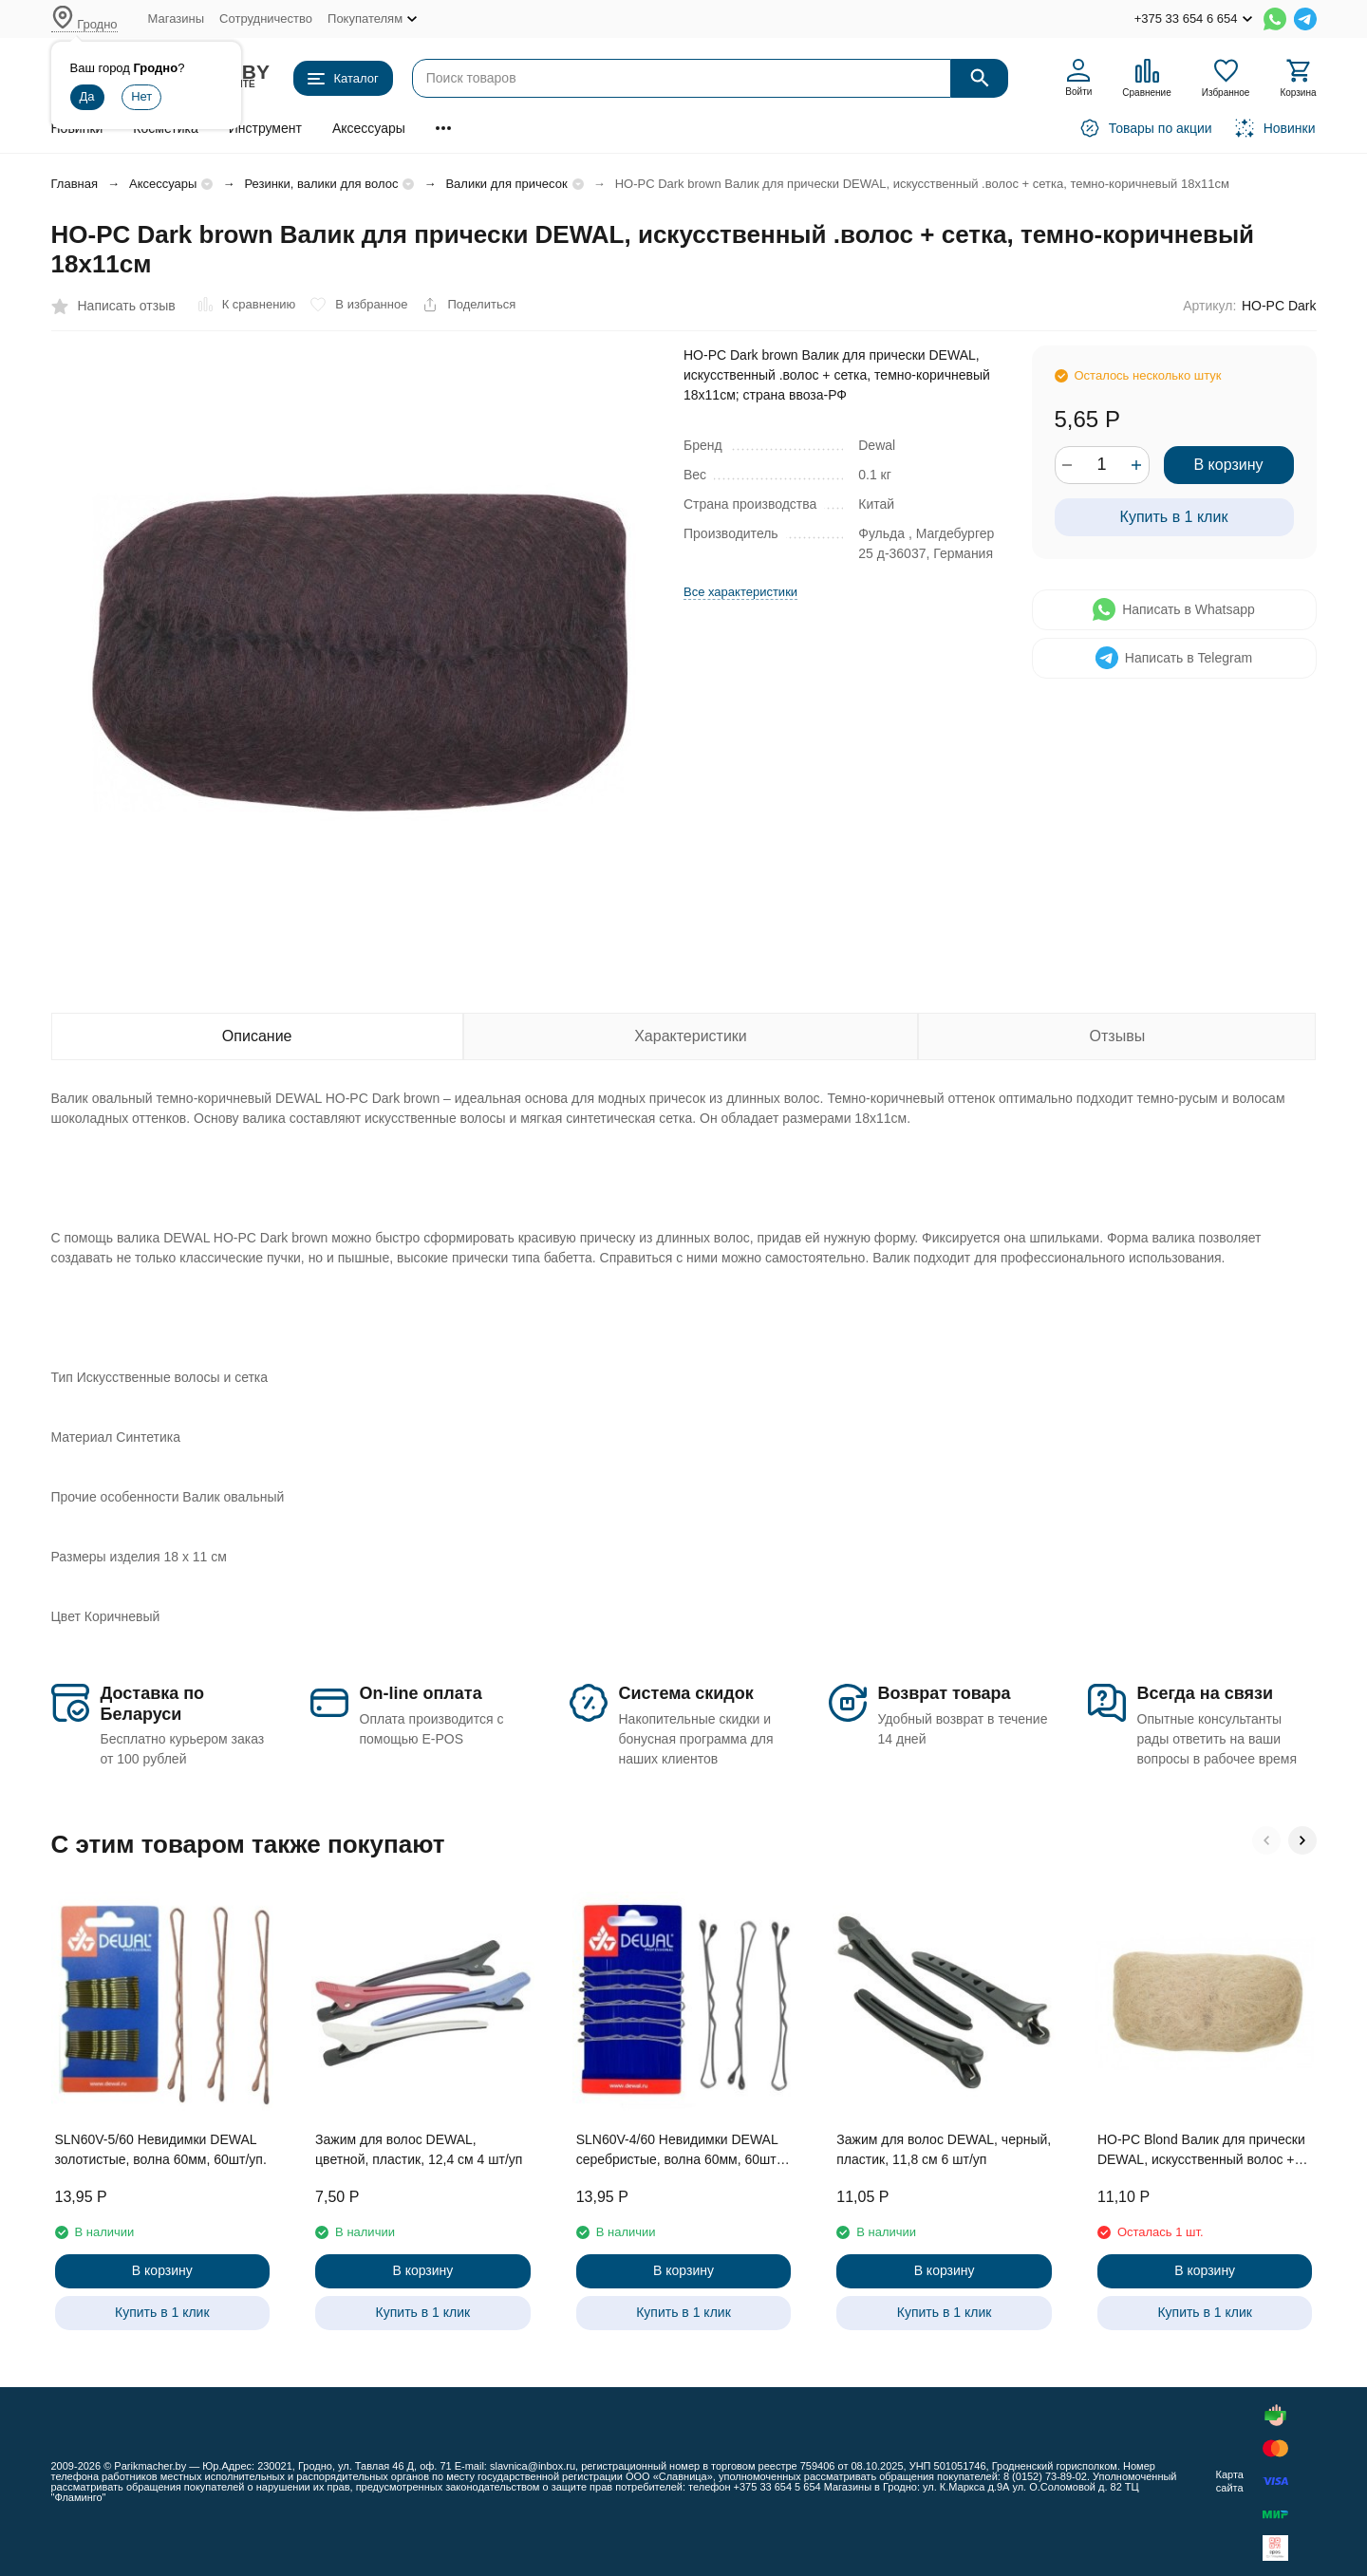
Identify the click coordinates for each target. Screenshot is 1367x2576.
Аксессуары (368, 128)
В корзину (1228, 465)
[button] (1266, 1840)
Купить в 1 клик (1174, 517)
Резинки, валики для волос (321, 184)
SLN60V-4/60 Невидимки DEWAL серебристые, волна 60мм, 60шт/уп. (678, 2151)
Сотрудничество (265, 18)
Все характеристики (740, 592)
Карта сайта (1229, 2480)
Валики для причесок (506, 184)
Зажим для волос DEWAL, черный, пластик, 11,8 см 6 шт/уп (943, 2149)
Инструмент (265, 128)
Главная (74, 184)
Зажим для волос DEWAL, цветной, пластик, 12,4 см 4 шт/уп (418, 2149)
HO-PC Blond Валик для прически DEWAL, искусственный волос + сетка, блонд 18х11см (1201, 2151)
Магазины (176, 18)
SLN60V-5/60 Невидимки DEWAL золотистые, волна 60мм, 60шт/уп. (161, 2149)
